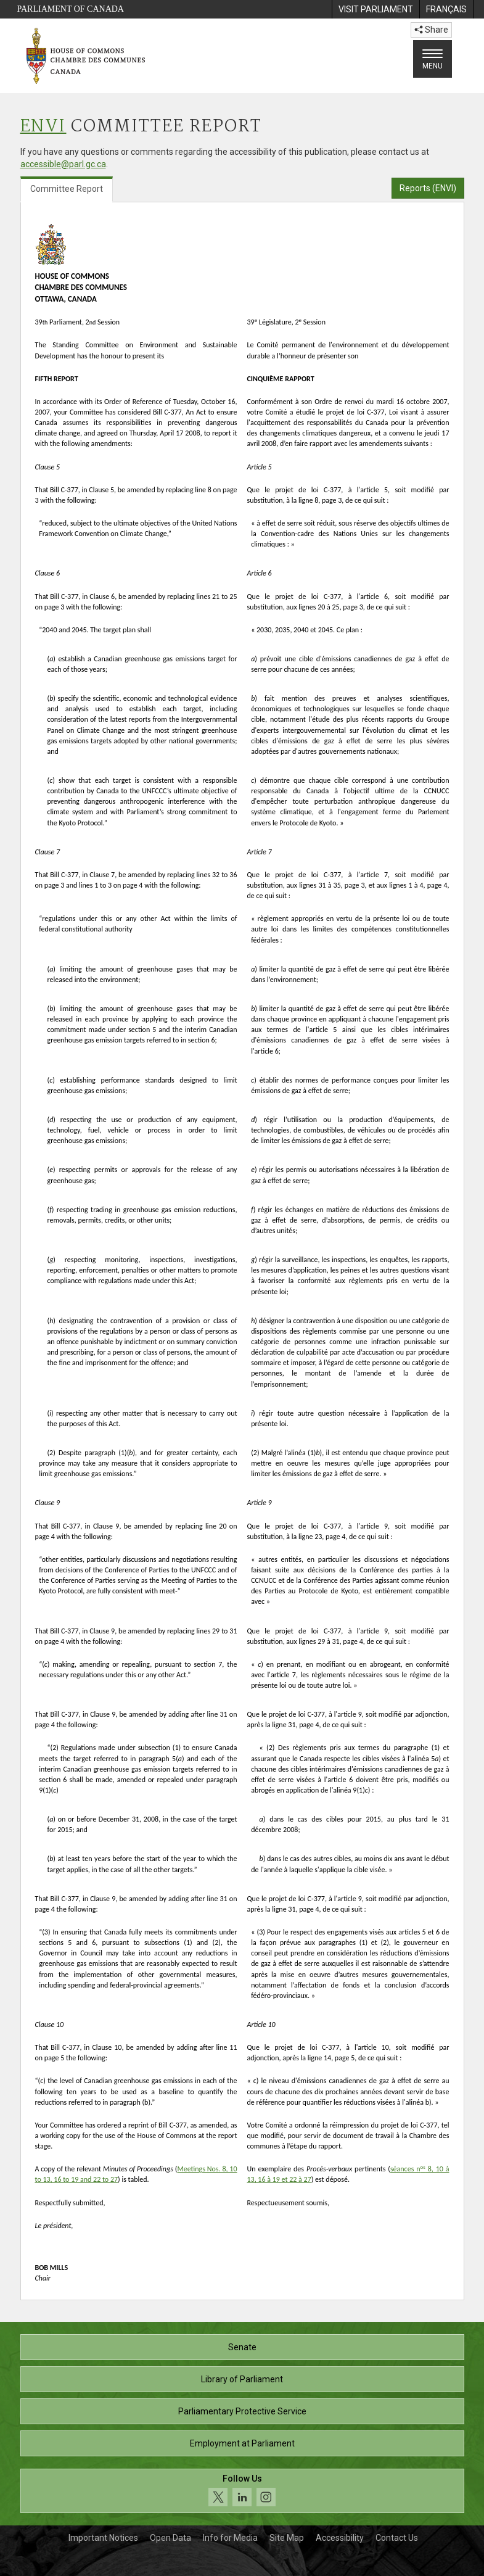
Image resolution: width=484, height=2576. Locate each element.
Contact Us (396, 2538)
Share (431, 30)
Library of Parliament (242, 2379)
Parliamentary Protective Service (242, 2411)
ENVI (43, 127)
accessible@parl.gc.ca (63, 164)
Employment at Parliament (242, 2443)
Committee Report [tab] (66, 189)
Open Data (170, 2538)
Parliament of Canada (70, 9)
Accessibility (340, 2538)
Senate (242, 2347)
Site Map (286, 2538)
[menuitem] (375, 9)
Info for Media (230, 2538)
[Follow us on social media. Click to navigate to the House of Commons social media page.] (242, 2491)
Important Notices (103, 2538)
